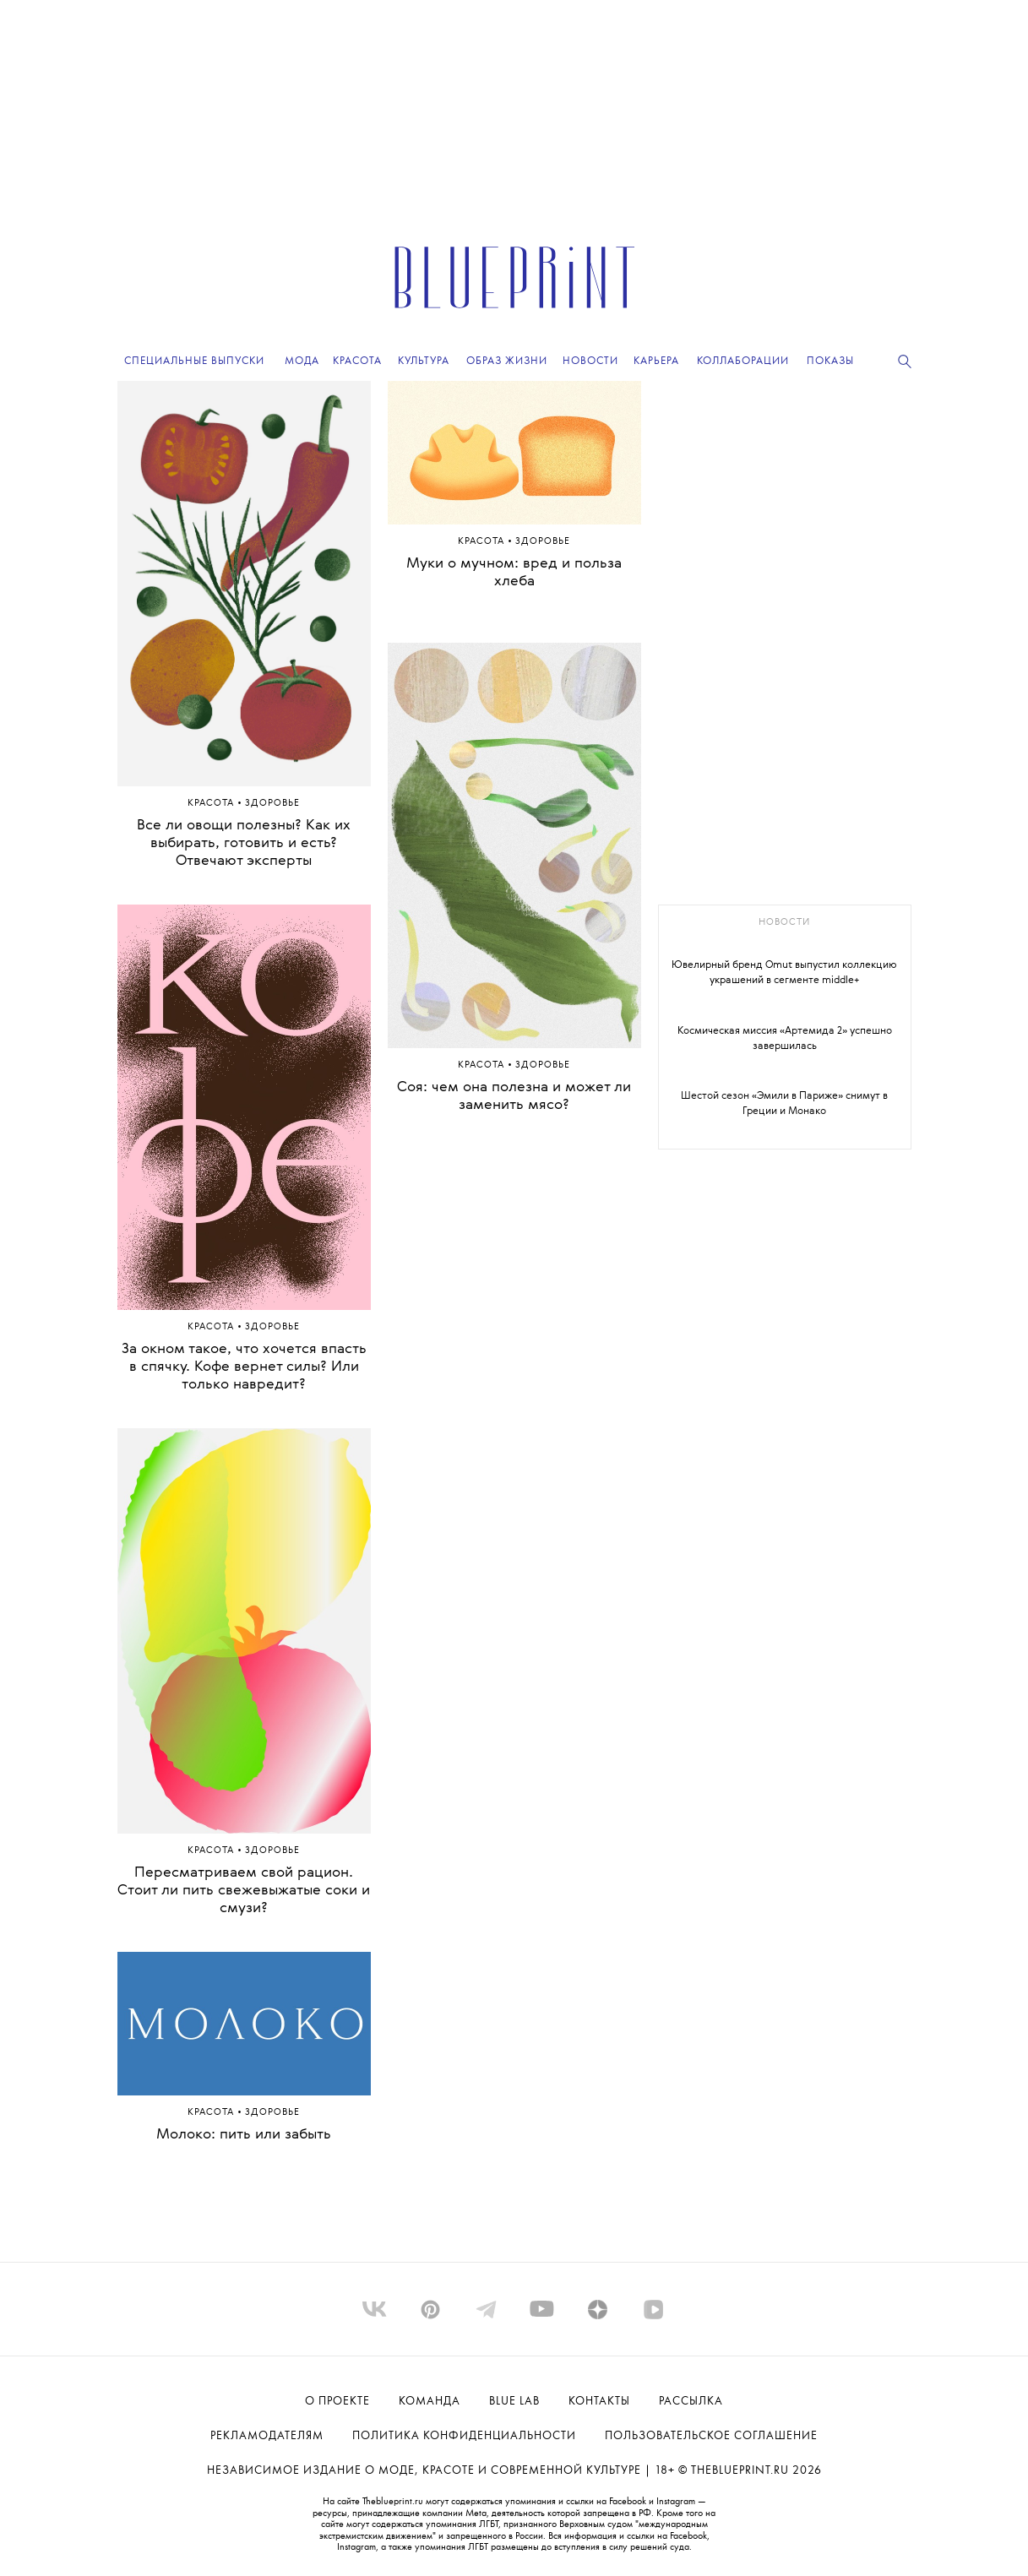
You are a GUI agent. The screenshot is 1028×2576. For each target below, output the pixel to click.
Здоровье (272, 803)
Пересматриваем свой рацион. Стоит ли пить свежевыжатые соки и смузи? (243, 1891)
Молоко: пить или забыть (243, 2135)
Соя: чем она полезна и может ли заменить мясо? (514, 1096)
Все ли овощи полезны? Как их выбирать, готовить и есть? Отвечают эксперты (244, 843)
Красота (212, 803)
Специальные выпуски (194, 361)
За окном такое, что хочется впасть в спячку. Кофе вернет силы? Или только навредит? (244, 1367)
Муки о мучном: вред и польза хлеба (514, 573)
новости (784, 922)
